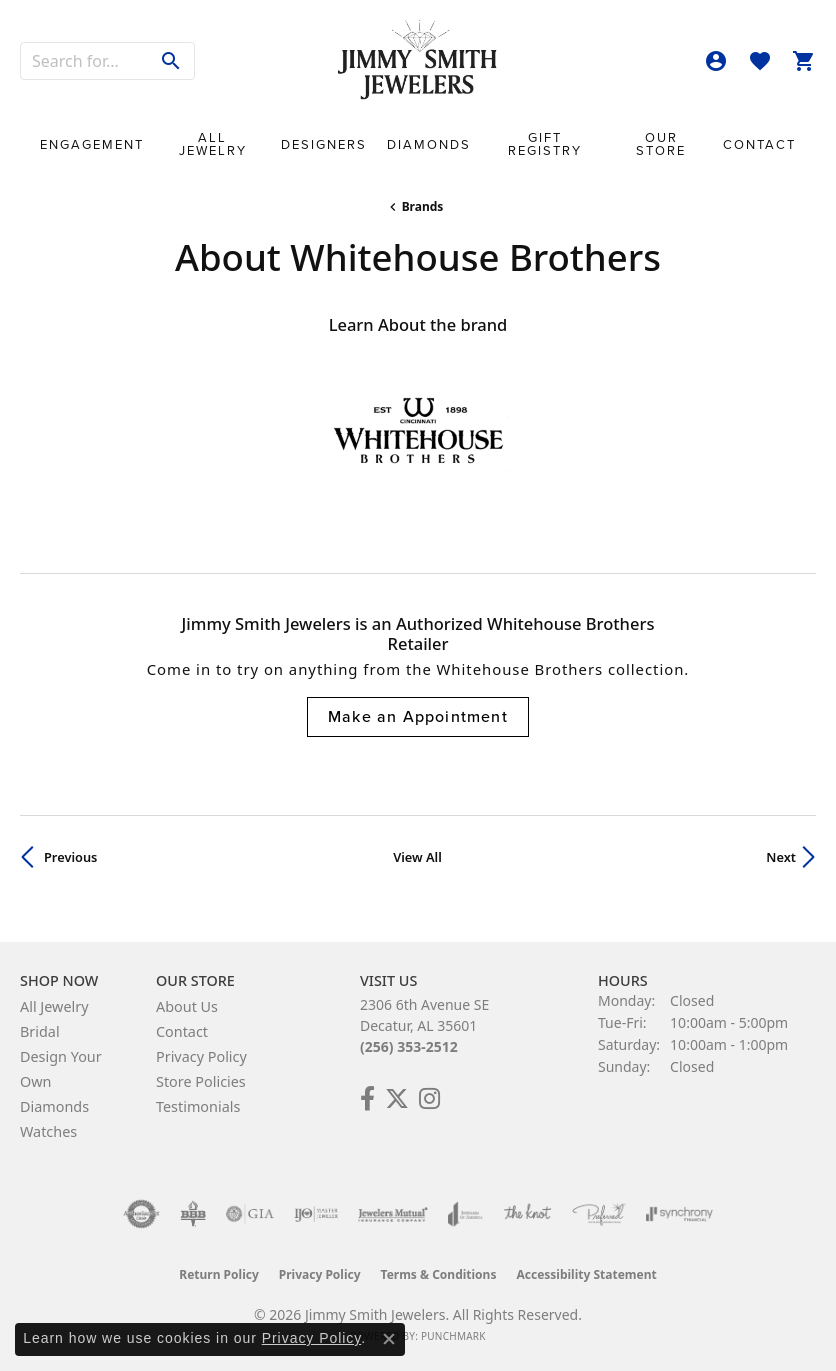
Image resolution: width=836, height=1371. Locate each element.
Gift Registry (545, 144)
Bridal (40, 1031)
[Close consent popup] (389, 1339)
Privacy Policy (201, 1056)
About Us (187, 1006)
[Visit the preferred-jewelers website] (599, 1214)
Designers (324, 144)
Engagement (92, 144)
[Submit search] (171, 61)
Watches (48, 1131)
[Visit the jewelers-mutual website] (392, 1214)
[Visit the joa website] (465, 1214)
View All (417, 857)
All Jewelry (213, 144)
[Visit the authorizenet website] (141, 1214)
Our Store (661, 144)
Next (781, 857)
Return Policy (219, 1274)
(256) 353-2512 (409, 1046)
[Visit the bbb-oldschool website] (192, 1214)
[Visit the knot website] (527, 1214)
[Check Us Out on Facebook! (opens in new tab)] (367, 1099)
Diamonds (429, 144)
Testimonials (198, 1106)
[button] (716, 61)
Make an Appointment (418, 716)
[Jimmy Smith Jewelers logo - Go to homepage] (418, 60)
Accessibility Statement (586, 1274)
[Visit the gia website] (250, 1214)
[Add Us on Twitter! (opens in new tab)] (397, 1099)
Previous (70, 857)
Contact (759, 144)
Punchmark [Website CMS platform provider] (453, 1336)
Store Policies (201, 1081)
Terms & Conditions (439, 1274)
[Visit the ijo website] (316, 1214)
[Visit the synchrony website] (679, 1214)
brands (423, 206)
